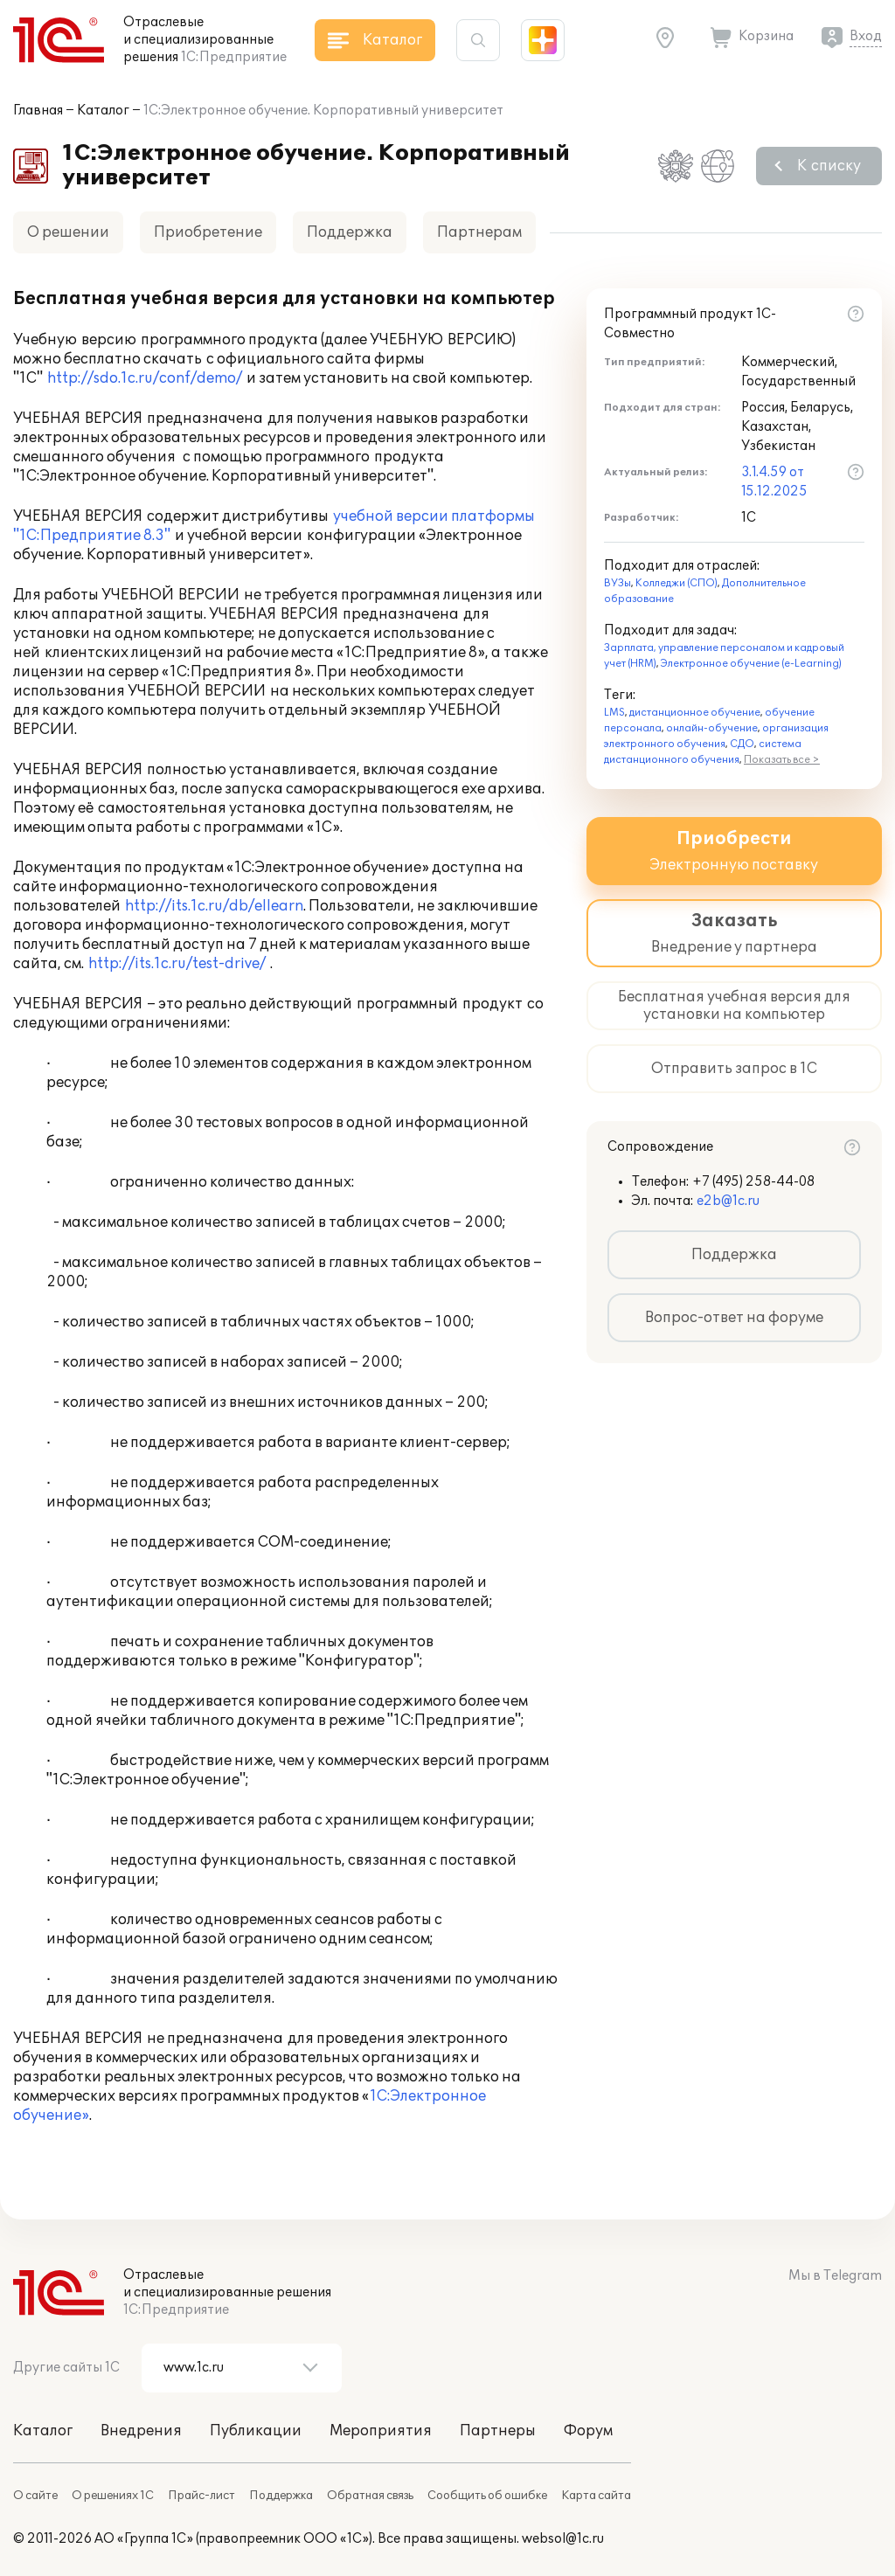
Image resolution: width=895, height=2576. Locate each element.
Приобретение (208, 232)
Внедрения (141, 2431)
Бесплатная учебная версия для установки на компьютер (734, 1005)
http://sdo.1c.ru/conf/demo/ (144, 378)
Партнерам (479, 232)
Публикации (256, 2431)
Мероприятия (381, 2431)
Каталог (103, 110)
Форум (588, 2431)
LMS (614, 712)
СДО (742, 744)
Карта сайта (596, 2496)
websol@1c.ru (563, 2538)
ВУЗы (617, 583)
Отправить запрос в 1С (734, 1068)
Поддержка (349, 232)
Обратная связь (370, 2496)
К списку (829, 166)
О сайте (35, 2496)
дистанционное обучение (694, 712)
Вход (866, 36)
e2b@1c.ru (728, 1201)
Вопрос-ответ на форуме (734, 1317)
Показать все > (782, 759)
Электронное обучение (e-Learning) (751, 663)
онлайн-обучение (712, 728)
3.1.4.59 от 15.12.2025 (774, 482)
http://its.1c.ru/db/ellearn (214, 906)
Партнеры (498, 2431)
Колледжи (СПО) (676, 583)
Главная (38, 110)
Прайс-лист (201, 2496)
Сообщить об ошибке (487, 2496)
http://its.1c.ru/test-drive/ (177, 964)
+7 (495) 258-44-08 (753, 1181)
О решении (68, 232)
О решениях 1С (113, 2496)
